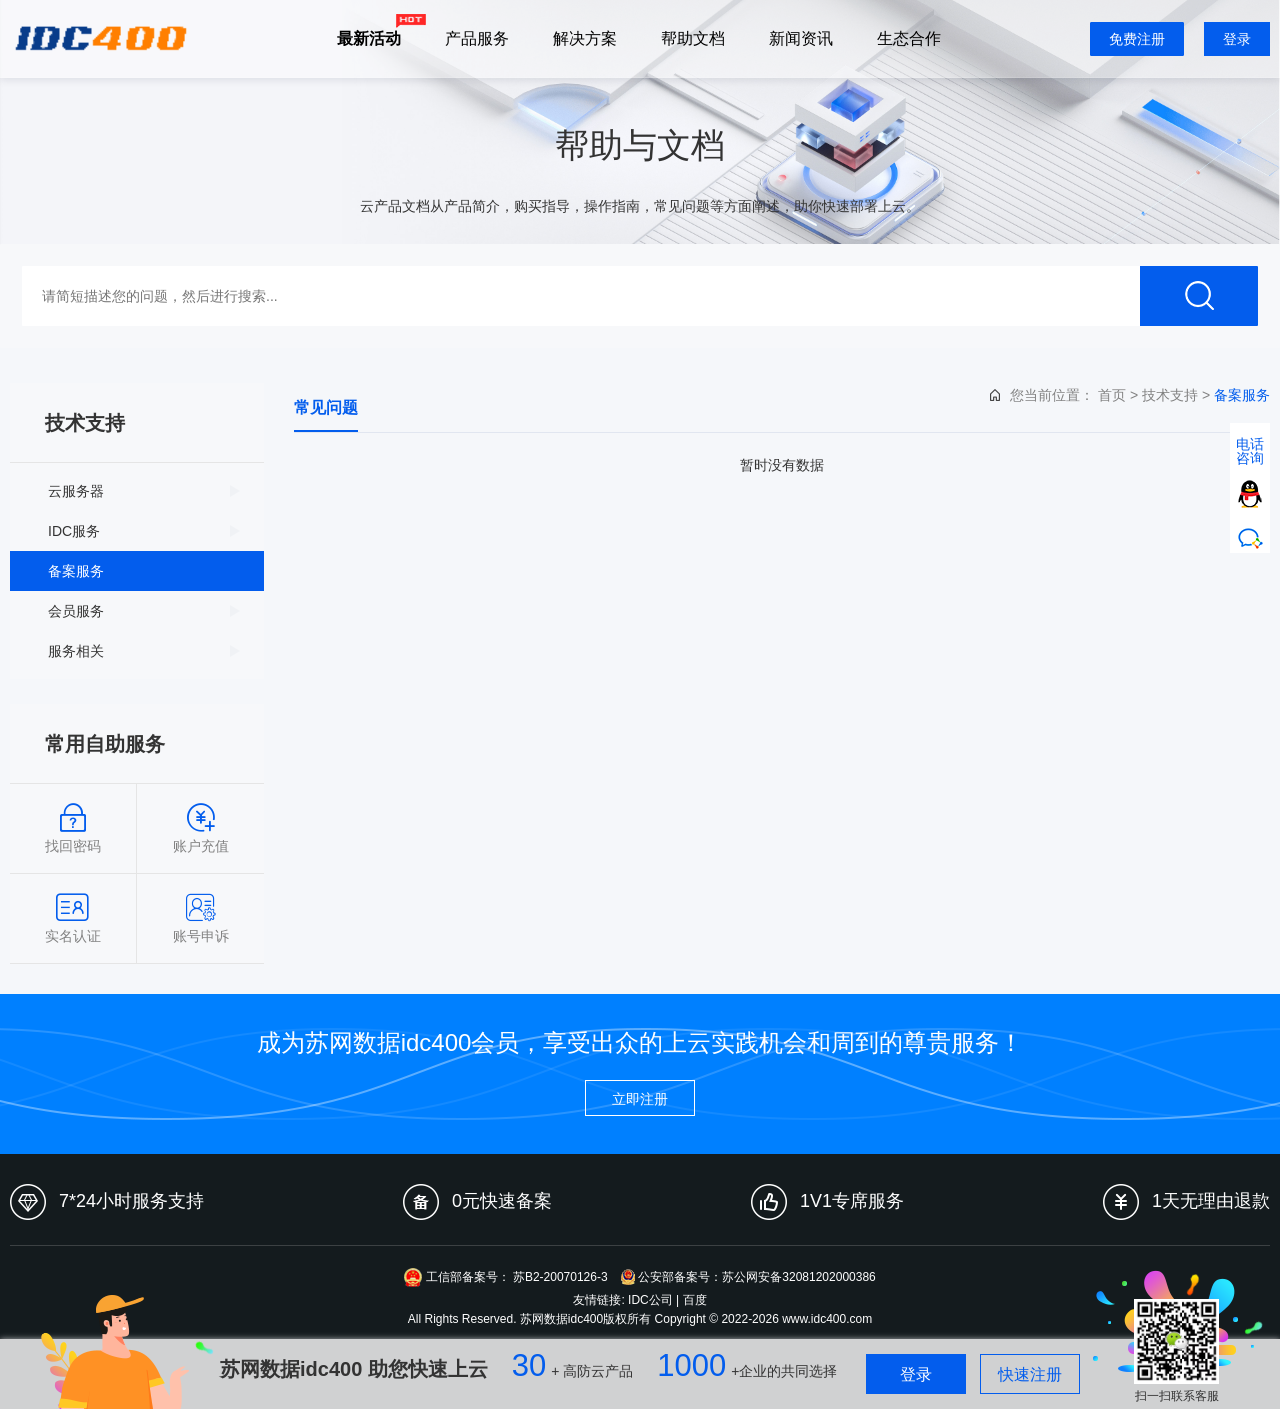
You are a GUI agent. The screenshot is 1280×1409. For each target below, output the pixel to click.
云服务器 (76, 491)
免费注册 (1137, 39)
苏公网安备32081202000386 (798, 1277)
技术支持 (1170, 395)
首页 (1112, 395)
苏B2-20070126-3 (560, 1277)
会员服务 (76, 611)
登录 (1237, 39)
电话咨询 (1250, 450)
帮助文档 (693, 38)
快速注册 (1030, 1374)
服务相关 (76, 651)
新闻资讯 (801, 38)
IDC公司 (650, 1300)
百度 (695, 1300)
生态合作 (909, 38)
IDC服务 (74, 531)
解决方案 (585, 38)
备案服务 (76, 571)
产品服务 (477, 38)
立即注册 (640, 1099)
